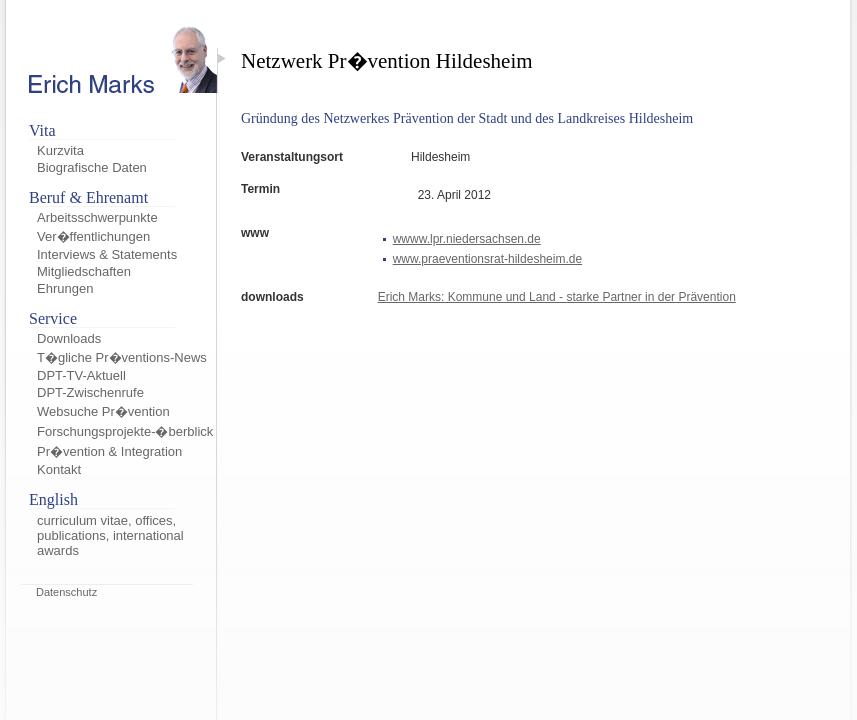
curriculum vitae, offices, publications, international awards (110, 535)
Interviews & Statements (107, 254)
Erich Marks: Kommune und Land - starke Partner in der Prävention (557, 297)
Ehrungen (65, 288)
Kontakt (59, 469)
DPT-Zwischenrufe (90, 392)
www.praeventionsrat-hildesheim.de (487, 259)
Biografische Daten (92, 167)
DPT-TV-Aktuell (81, 375)
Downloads (69, 338)
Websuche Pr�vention (103, 411)
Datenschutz (66, 592)
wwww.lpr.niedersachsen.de (467, 239)
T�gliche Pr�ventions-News (122, 357)
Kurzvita (60, 150)
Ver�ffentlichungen (93, 236)
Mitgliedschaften (84, 271)
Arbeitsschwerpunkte (97, 217)
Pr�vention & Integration (109, 451)
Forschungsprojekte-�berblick (125, 431)
